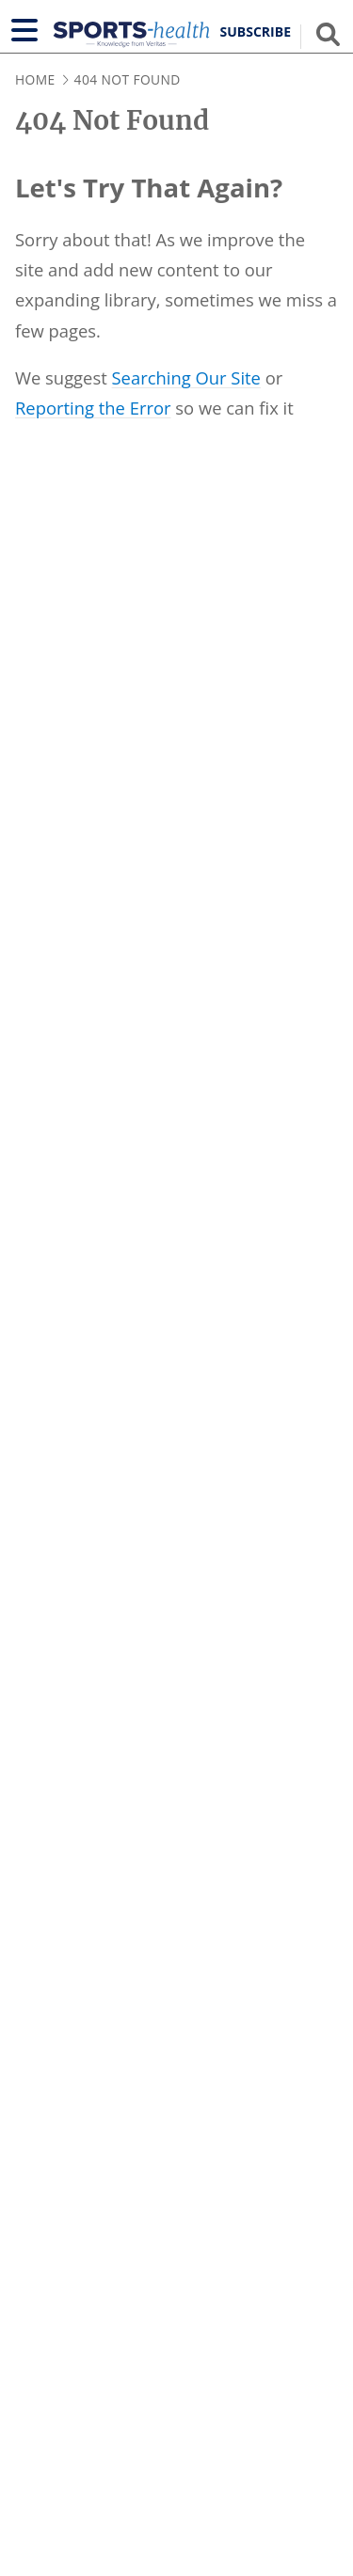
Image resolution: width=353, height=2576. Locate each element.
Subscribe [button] (255, 32)
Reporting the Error (93, 407)
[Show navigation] (24, 30)
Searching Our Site (186, 377)
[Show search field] (328, 34)
